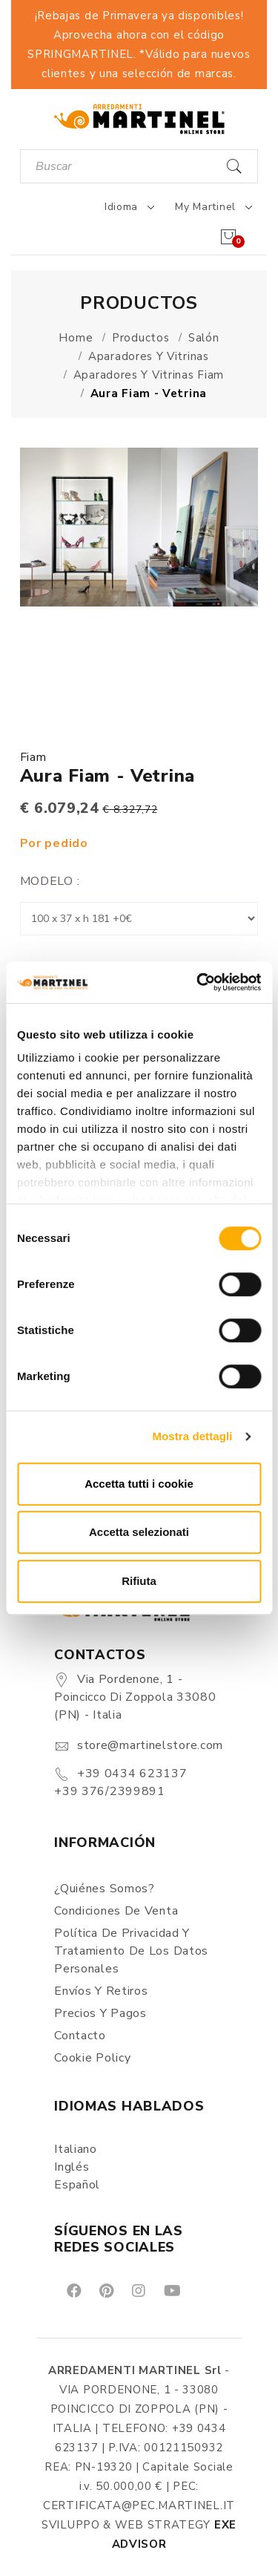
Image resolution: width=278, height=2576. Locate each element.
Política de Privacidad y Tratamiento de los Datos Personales (131, 1951)
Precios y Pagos (100, 2013)
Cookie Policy (92, 2058)
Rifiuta (139, 1581)
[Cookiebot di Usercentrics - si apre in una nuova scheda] (198, 982)
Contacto (80, 2035)
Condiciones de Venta (116, 1911)
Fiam (33, 757)
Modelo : (50, 881)
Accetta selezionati (139, 1532)
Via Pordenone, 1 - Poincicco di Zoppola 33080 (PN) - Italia (135, 1697)
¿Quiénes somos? (104, 1888)
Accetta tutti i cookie (139, 1483)
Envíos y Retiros (101, 1991)
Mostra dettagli (192, 1436)
